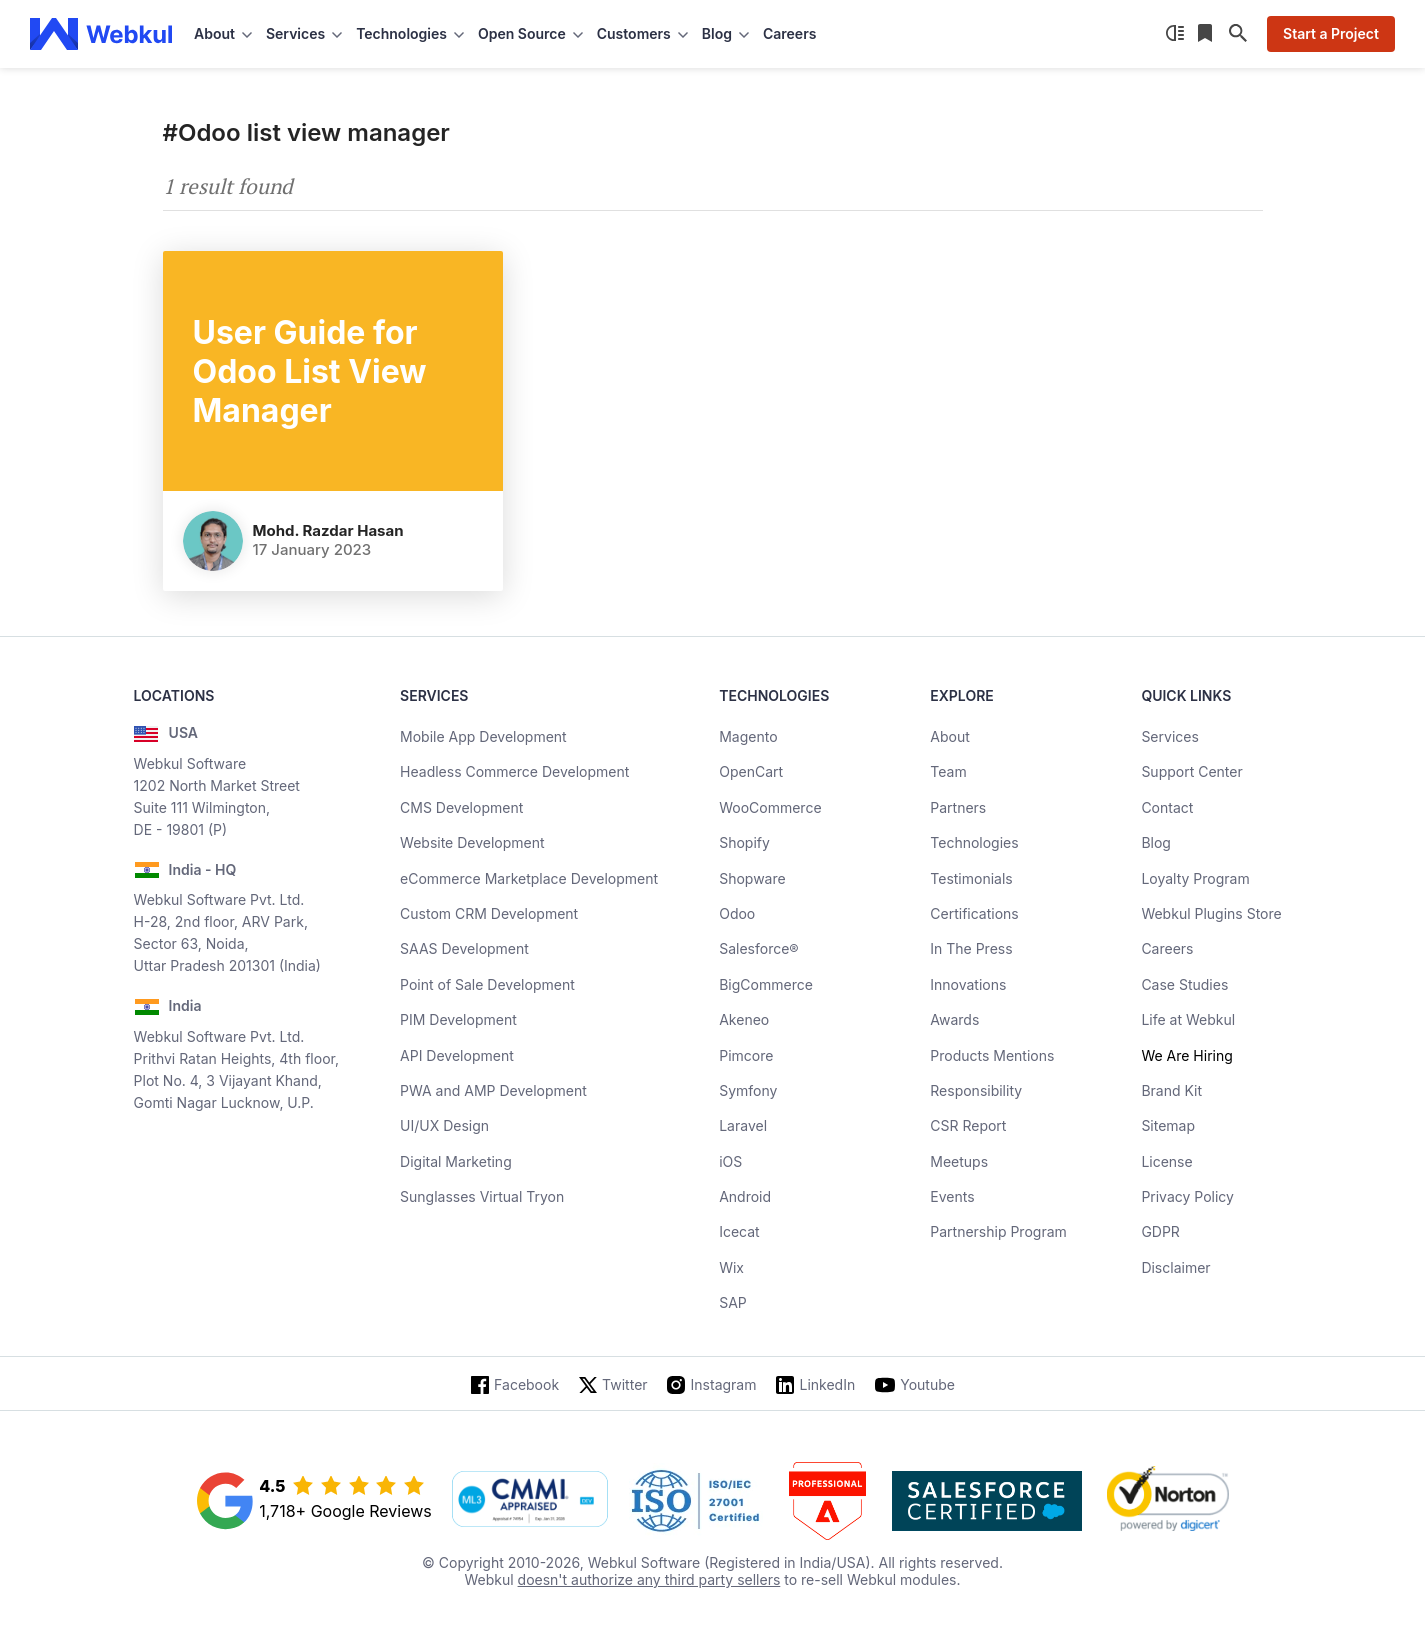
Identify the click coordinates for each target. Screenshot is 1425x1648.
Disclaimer (1175, 1267)
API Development (457, 1055)
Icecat (739, 1231)
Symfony (748, 1090)
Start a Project (1331, 33)
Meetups (959, 1161)
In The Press (971, 948)
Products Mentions (992, 1055)
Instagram (724, 1384)
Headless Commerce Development (514, 771)
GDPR (1160, 1231)
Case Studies (1184, 984)
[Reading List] (1207, 34)
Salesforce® (758, 948)
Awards (954, 1019)
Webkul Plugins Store (1211, 913)
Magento (748, 736)
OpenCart (751, 771)
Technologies (974, 842)
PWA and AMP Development (493, 1090)
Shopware (752, 878)
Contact (1167, 807)
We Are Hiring (1186, 1055)
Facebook (526, 1384)
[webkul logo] (101, 34)
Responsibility (976, 1090)
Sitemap (1168, 1125)
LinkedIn (827, 1384)
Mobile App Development (483, 736)
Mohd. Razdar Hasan (328, 530)
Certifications (974, 913)
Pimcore (746, 1055)
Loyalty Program (1195, 878)
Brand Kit (1171, 1090)
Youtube (927, 1384)
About (949, 736)
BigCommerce (766, 984)
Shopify (744, 842)
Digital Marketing (456, 1161)
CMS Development (461, 807)
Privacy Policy (1187, 1196)
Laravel (743, 1125)
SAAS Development (464, 948)
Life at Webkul (1188, 1019)
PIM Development (458, 1019)
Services (1169, 736)
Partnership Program (998, 1231)
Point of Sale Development (487, 984)
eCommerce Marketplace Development (529, 878)
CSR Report (968, 1125)
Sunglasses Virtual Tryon (482, 1196)
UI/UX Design (444, 1125)
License (1166, 1161)
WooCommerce (770, 807)
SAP (733, 1302)
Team (948, 771)
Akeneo (744, 1019)
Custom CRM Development (489, 913)
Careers (789, 33)
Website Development (472, 842)
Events (952, 1196)
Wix (731, 1267)
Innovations (968, 984)
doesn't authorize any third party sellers (649, 1579)
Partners (958, 807)
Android (745, 1196)
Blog (1156, 842)
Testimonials (971, 878)
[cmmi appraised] (530, 1501)
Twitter (624, 1384)
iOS (730, 1161)
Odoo (737, 913)
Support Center (1191, 771)
